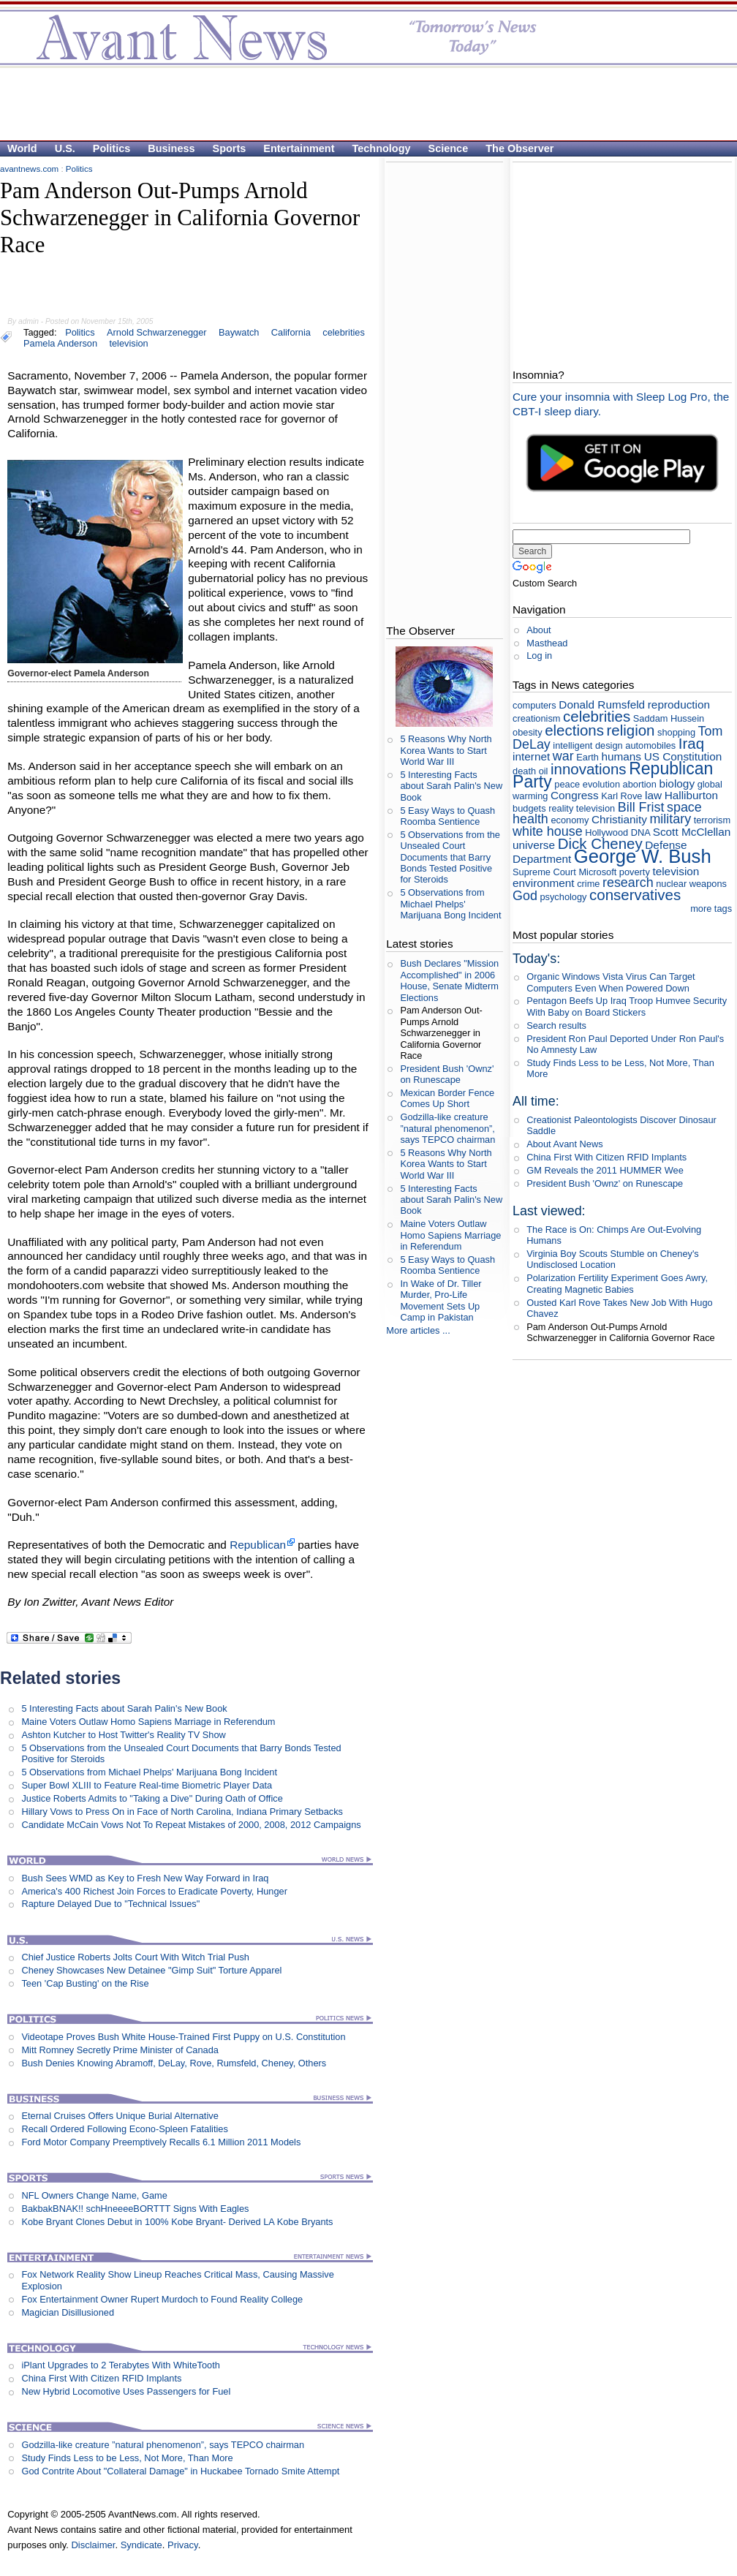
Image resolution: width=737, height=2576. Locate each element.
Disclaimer (93, 2544)
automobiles (650, 745)
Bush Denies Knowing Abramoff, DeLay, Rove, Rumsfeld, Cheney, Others (173, 2063)
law (653, 795)
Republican (258, 1544)
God (525, 895)
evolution (601, 784)
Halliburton (691, 795)
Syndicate (141, 2544)
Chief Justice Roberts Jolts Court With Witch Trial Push (135, 1957)
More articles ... (418, 1330)
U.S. (65, 148)
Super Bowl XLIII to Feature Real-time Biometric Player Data (146, 1785)
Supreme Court (544, 871)
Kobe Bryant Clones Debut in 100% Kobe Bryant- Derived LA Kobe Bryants (177, 2221)
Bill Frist (641, 807)
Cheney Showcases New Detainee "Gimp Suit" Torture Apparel (151, 1970)
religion (631, 730)
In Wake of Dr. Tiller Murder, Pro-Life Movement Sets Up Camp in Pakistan (440, 1300)
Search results (556, 1025)
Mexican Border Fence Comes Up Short (447, 1098)
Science (448, 148)
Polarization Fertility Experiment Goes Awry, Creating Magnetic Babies (617, 1283)
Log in (539, 655)
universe (534, 845)
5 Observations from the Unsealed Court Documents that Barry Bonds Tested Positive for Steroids (450, 857)
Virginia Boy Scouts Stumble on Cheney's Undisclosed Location (612, 1259)
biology (677, 783)
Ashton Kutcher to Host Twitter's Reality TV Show (123, 1734)
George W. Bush (642, 856)
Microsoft (597, 871)
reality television (581, 808)
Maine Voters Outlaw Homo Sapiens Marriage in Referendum (148, 1721)
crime (588, 883)
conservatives (635, 894)
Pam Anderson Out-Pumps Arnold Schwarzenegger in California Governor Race (441, 1032)
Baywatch (239, 332)
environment (544, 883)
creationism (536, 718)
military (670, 819)
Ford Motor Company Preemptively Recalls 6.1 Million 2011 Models (161, 2142)
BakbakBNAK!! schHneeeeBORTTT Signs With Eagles (135, 2208)
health (530, 819)
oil (543, 771)
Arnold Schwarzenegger (157, 332)
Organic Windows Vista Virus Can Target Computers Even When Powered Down (610, 982)
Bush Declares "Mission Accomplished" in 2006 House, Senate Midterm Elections (449, 980)
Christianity (619, 819)
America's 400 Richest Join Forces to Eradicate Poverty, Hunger (154, 1891)
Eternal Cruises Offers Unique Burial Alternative (119, 2115)
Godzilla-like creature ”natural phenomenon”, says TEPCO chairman (162, 2444)
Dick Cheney (600, 843)
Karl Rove (621, 795)
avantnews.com (29, 169)
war (563, 756)
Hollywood (606, 832)
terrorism (712, 820)
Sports (229, 148)
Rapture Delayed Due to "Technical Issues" (110, 1903)
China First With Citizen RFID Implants (101, 2378)
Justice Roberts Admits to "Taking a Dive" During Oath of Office (151, 1798)
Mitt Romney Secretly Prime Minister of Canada (120, 2049)
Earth (587, 757)
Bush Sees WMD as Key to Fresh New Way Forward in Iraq (144, 1878)
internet (531, 756)
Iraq (691, 743)
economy (570, 820)
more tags (711, 908)
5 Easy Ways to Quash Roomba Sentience (447, 816)
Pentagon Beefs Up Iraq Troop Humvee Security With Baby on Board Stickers (626, 1006)
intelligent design (587, 745)
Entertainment (298, 148)
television (128, 343)
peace (567, 784)
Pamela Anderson (60, 343)
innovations (589, 768)
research (628, 882)
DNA (640, 832)
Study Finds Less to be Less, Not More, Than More (127, 2457)
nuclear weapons (691, 883)
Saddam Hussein (668, 718)
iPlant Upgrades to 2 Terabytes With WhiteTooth (120, 2365)
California (291, 332)
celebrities (343, 332)
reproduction (679, 704)
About (538, 629)
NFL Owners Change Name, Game (94, 2195)
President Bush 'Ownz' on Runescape (447, 1074)
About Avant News (564, 1143)
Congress (575, 795)
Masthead (546, 643)
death (524, 771)
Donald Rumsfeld (602, 704)
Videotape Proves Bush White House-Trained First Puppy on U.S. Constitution (183, 2036)
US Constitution (683, 756)
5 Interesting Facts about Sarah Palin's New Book (124, 1708)
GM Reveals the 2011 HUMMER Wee (605, 1170)
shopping (676, 732)
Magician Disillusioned (67, 2312)
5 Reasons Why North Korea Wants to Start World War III (445, 750)
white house (548, 831)
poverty (634, 871)
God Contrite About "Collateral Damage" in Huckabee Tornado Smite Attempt (180, 2471)
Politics (111, 148)
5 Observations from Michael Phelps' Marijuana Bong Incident (149, 1772)
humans (621, 756)
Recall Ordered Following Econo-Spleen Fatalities (124, 2128)
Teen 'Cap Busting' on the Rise (84, 1983)
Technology (381, 148)
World (22, 148)
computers (534, 705)
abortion (640, 784)
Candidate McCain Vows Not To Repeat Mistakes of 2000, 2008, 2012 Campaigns (190, 1824)
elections (574, 730)
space (684, 807)
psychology (563, 896)
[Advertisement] (361, 103)
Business (171, 148)
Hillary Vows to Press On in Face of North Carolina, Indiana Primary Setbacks (182, 1811)
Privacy (182, 2544)
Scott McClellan (692, 832)
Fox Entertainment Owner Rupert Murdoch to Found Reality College (162, 2299)
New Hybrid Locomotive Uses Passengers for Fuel (125, 2391)
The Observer (519, 148)
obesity (528, 732)
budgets (529, 808)
